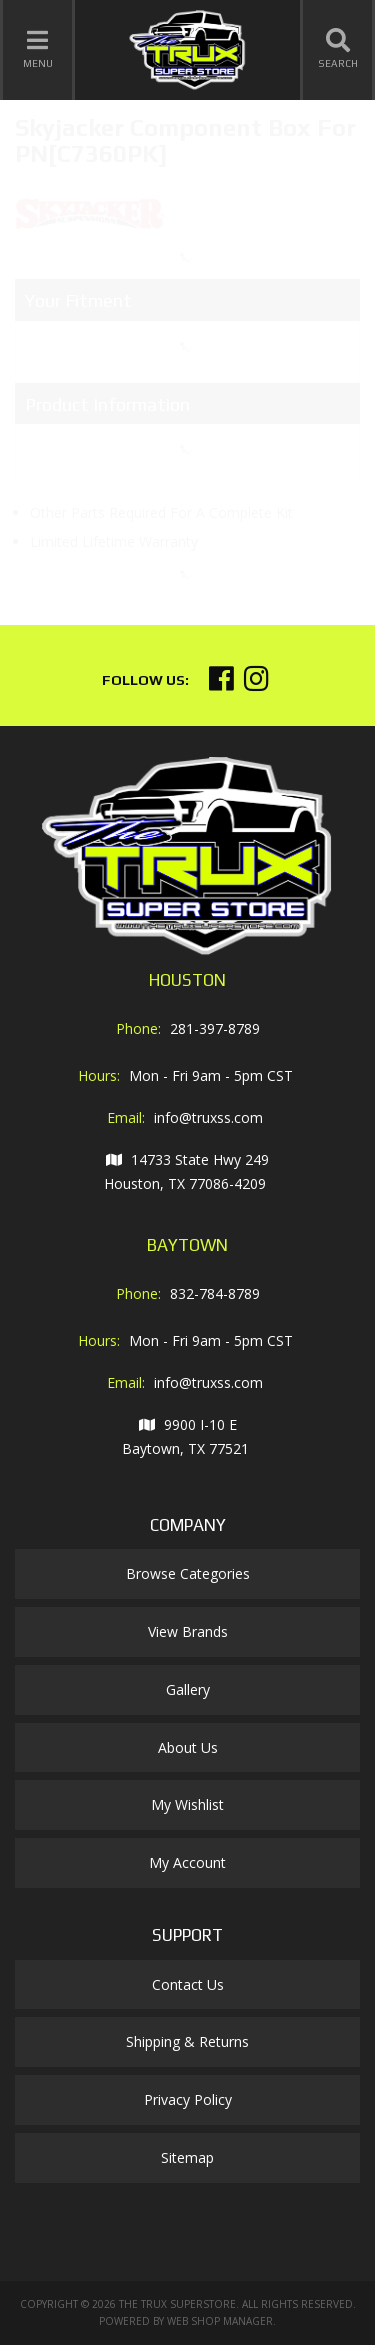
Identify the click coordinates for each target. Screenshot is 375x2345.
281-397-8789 (215, 1028)
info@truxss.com (208, 1117)
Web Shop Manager (220, 2321)
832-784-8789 (215, 1293)
